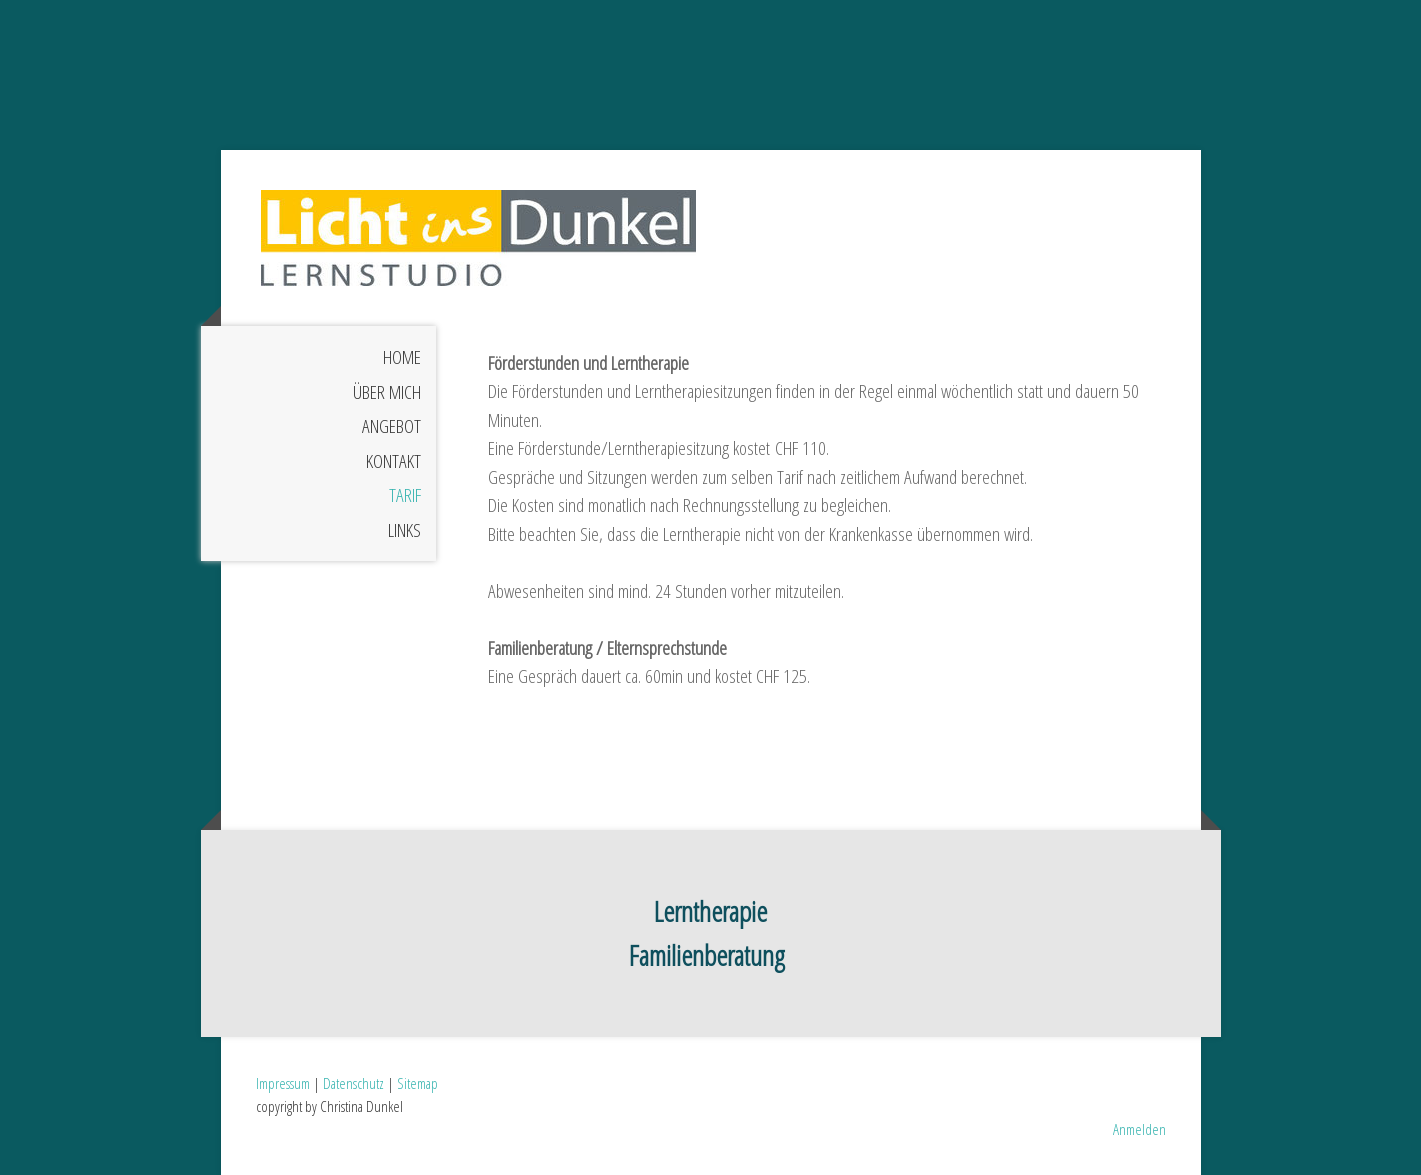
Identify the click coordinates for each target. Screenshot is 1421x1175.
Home (402, 357)
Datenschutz (353, 1083)
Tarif (405, 495)
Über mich (387, 392)
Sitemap (417, 1083)
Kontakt (393, 461)
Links (404, 530)
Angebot (391, 426)
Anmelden (1139, 1129)
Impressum (283, 1083)
